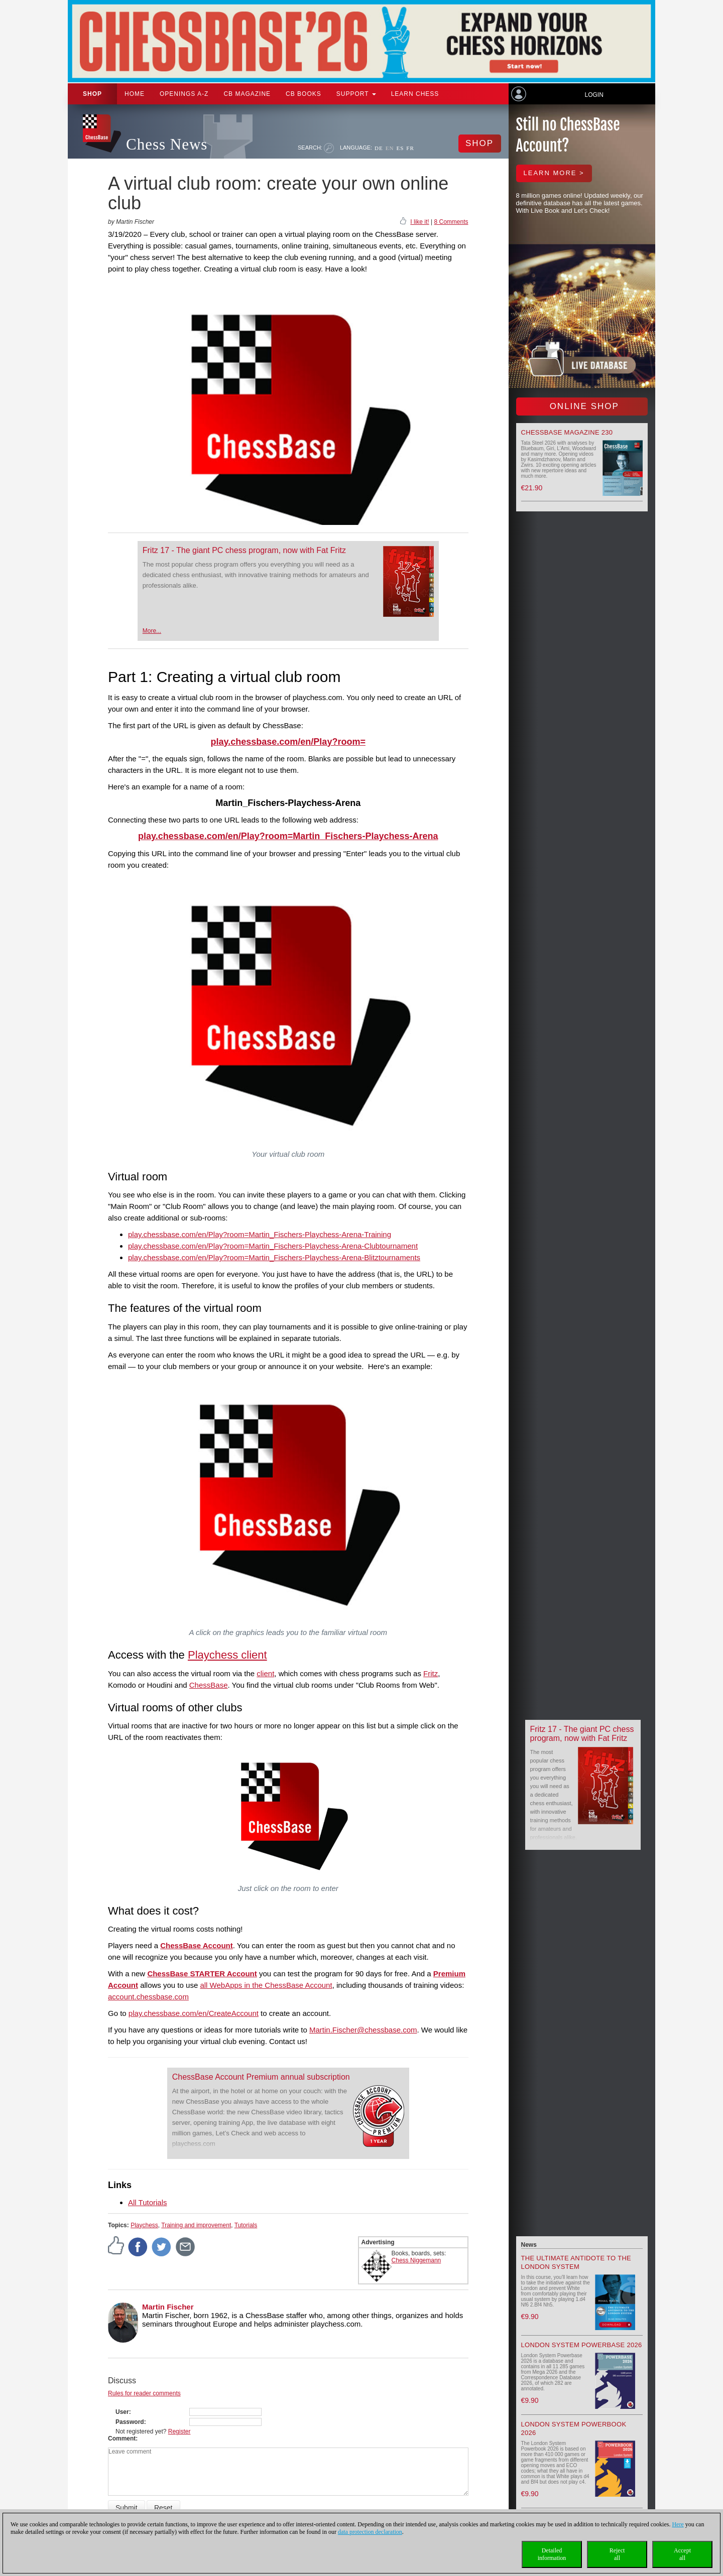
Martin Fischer (168, 2306)
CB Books (303, 93)
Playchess (144, 2225)
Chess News (166, 144)
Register (179, 2431)
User (122, 2411)
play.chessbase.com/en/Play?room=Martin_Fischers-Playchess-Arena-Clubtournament (273, 1246)
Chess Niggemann (416, 2260)
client (265, 1673)
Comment (122, 2438)
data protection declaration (370, 2531)
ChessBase (208, 1685)
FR (410, 148)
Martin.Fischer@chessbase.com (363, 2029)
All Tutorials (147, 2202)
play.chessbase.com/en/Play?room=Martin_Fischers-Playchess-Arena (288, 836)
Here (677, 2524)
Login (593, 94)
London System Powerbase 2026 (581, 2345)
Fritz (430, 1673)
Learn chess (415, 93)
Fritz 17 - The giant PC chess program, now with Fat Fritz (244, 550)
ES (400, 148)
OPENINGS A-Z (184, 93)
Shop (92, 93)
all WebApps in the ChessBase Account (266, 1985)
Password (129, 2421)
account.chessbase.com (148, 1996)
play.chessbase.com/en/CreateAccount (194, 2013)
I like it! (419, 221)
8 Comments (451, 221)
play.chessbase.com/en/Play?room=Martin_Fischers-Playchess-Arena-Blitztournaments (274, 1257)
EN (390, 148)
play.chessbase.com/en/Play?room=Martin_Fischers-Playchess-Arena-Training (259, 1234)
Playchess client (227, 1655)
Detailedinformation (552, 2554)
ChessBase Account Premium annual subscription (261, 2077)
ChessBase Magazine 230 (567, 432)
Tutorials (246, 2225)
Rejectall (617, 2554)
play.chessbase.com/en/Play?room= (288, 742)
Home (135, 93)
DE (379, 148)
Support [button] (356, 93)
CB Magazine (247, 93)
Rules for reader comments (144, 2393)
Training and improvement (196, 2225)
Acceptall (682, 2554)
